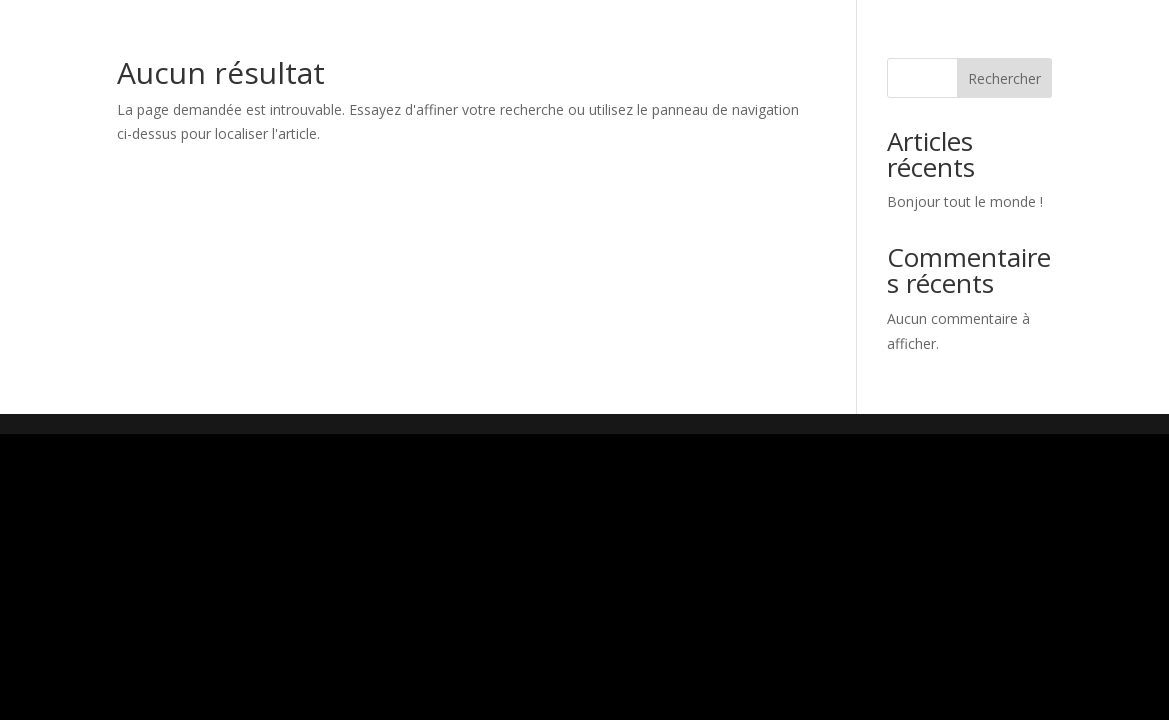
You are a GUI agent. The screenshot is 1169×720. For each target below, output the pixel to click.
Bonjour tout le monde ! (965, 201)
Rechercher (1004, 78)
